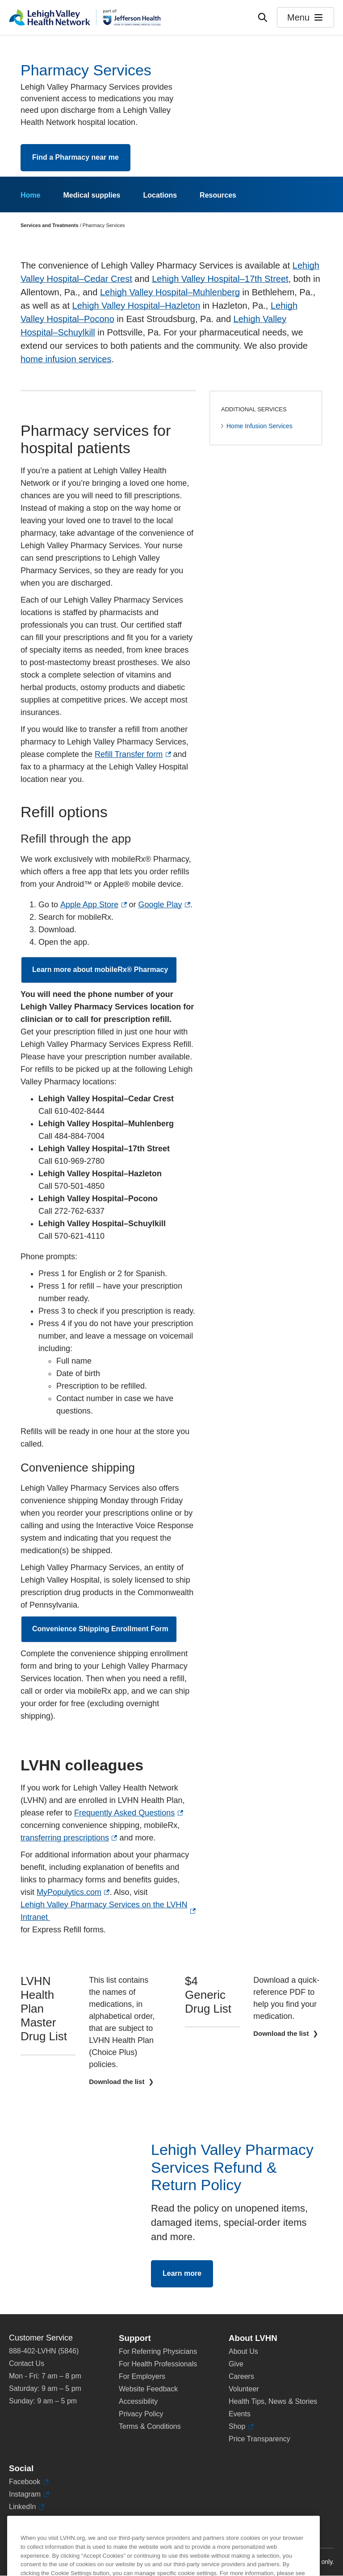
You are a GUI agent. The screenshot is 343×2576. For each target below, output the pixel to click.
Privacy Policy (141, 2414)
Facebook (24, 2482)
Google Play (160, 904)
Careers (241, 2376)
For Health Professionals (158, 2364)
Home (30, 195)
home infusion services (66, 359)
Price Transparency (259, 2439)
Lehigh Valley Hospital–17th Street (220, 279)
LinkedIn (22, 2507)
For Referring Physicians (158, 2351)
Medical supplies (91, 195)
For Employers (142, 2376)
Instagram (25, 2494)
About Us (243, 2351)
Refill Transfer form (129, 754)
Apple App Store (89, 904)
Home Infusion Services (259, 426)
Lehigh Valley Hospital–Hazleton (136, 305)
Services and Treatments (50, 225)
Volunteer (244, 2389)
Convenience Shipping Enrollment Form (100, 1633)
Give (236, 2364)
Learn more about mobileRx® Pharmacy (100, 974)
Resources (218, 195)
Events (240, 2414)
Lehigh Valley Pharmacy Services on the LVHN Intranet (104, 1910)
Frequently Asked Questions (124, 1813)
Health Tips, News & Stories (273, 2401)
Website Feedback (148, 2389)
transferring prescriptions (65, 1838)
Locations (160, 195)
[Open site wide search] (263, 17)
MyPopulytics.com (69, 1892)
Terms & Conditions (150, 2426)
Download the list (117, 2081)
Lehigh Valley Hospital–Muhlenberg (170, 292)
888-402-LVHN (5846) (44, 2351)
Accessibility (138, 2401)
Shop (239, 2426)
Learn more (182, 2277)
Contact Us (26, 2363)
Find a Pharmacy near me (75, 157)
